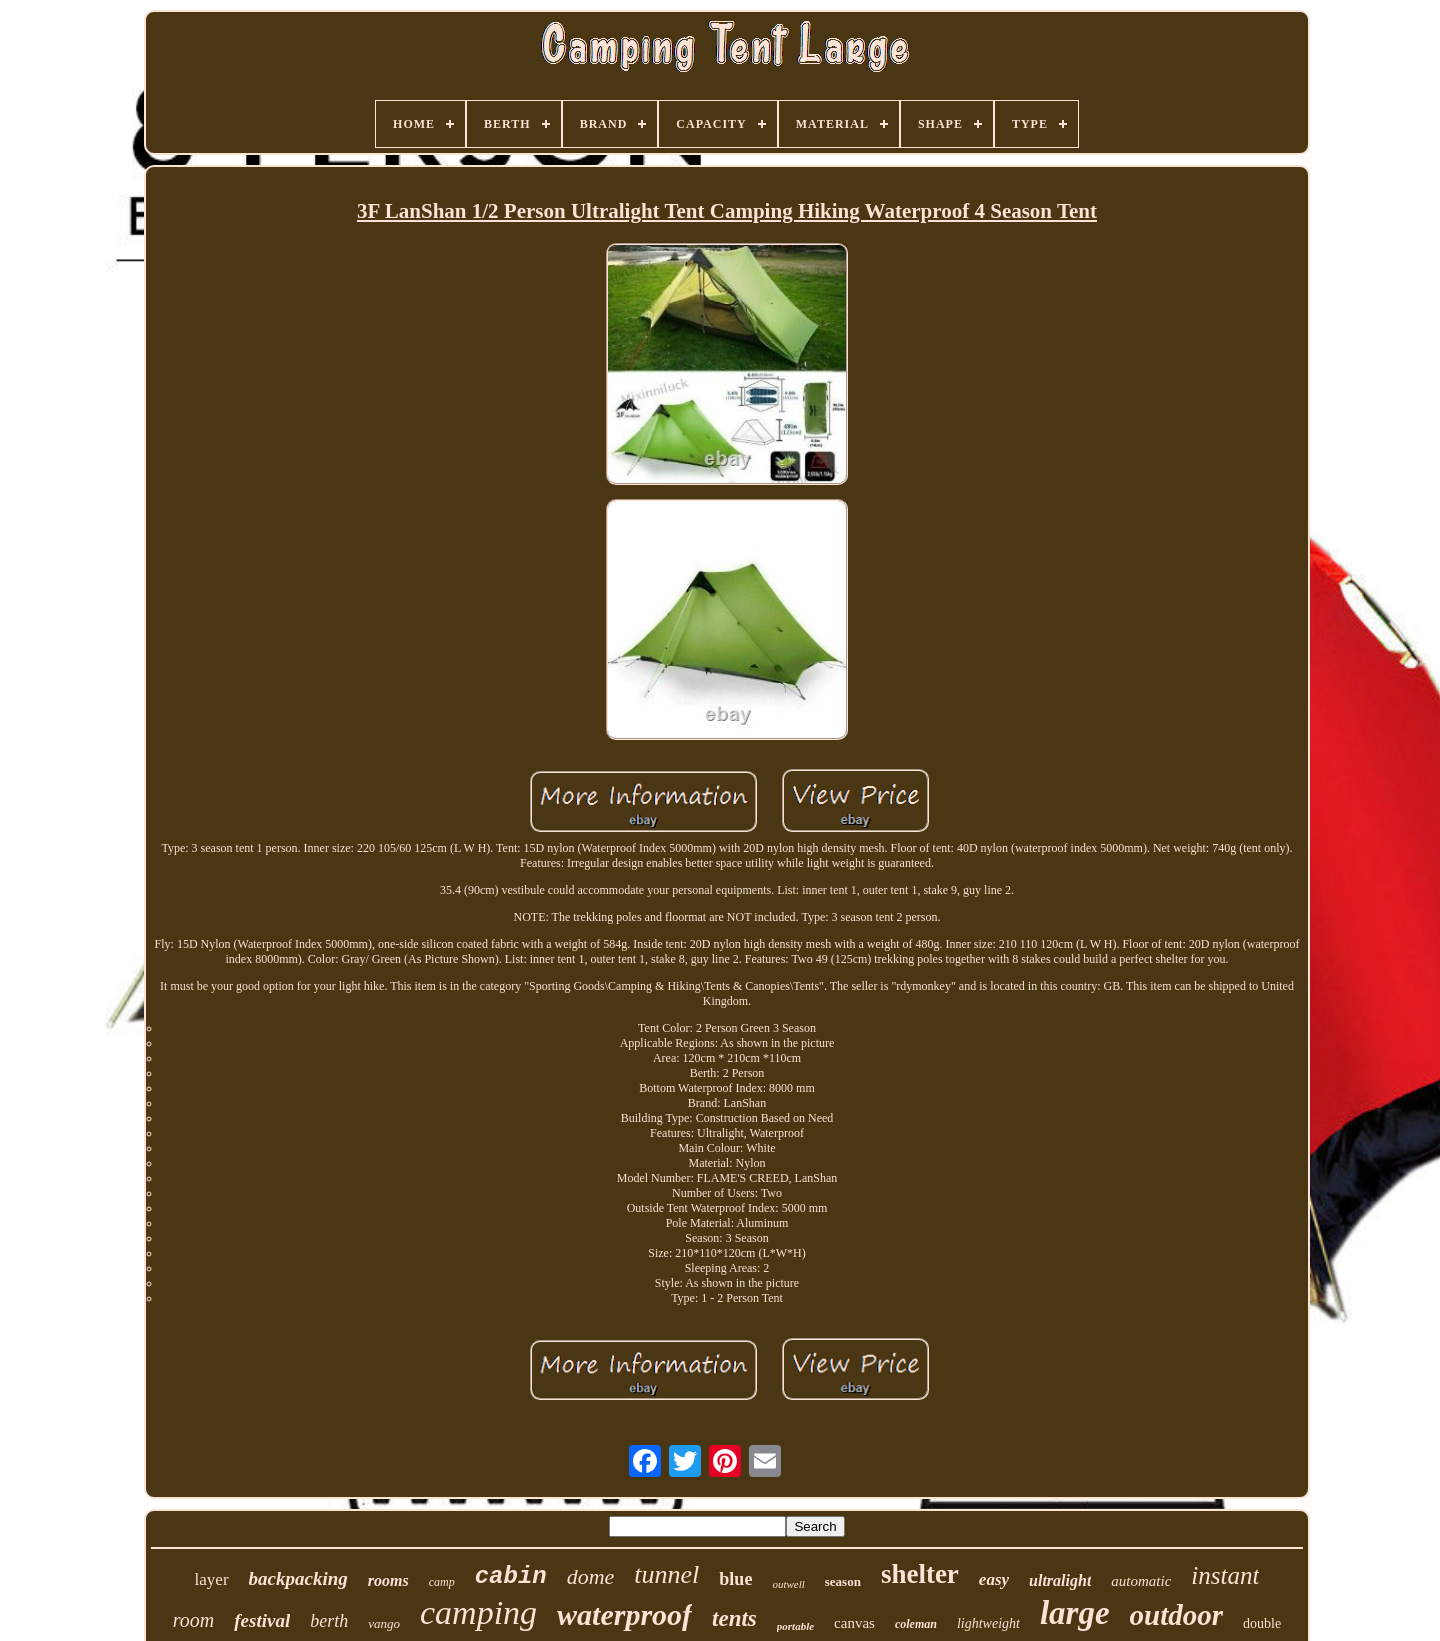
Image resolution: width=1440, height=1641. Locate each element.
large (1075, 1613)
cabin (511, 1576)
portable (795, 1626)
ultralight (1060, 1580)
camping (478, 1612)
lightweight (988, 1623)
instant (1225, 1575)
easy (994, 1579)
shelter (920, 1574)
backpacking (298, 1578)
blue (735, 1579)
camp (442, 1582)
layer (212, 1579)
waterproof (624, 1614)
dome (591, 1576)
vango (384, 1623)
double (1262, 1623)
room (193, 1620)
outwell (788, 1584)
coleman (916, 1624)
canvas (854, 1623)
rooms (388, 1580)
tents (734, 1618)
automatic (1141, 1581)
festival (262, 1620)
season (843, 1581)
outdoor (1176, 1615)
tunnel (666, 1574)
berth (329, 1621)
